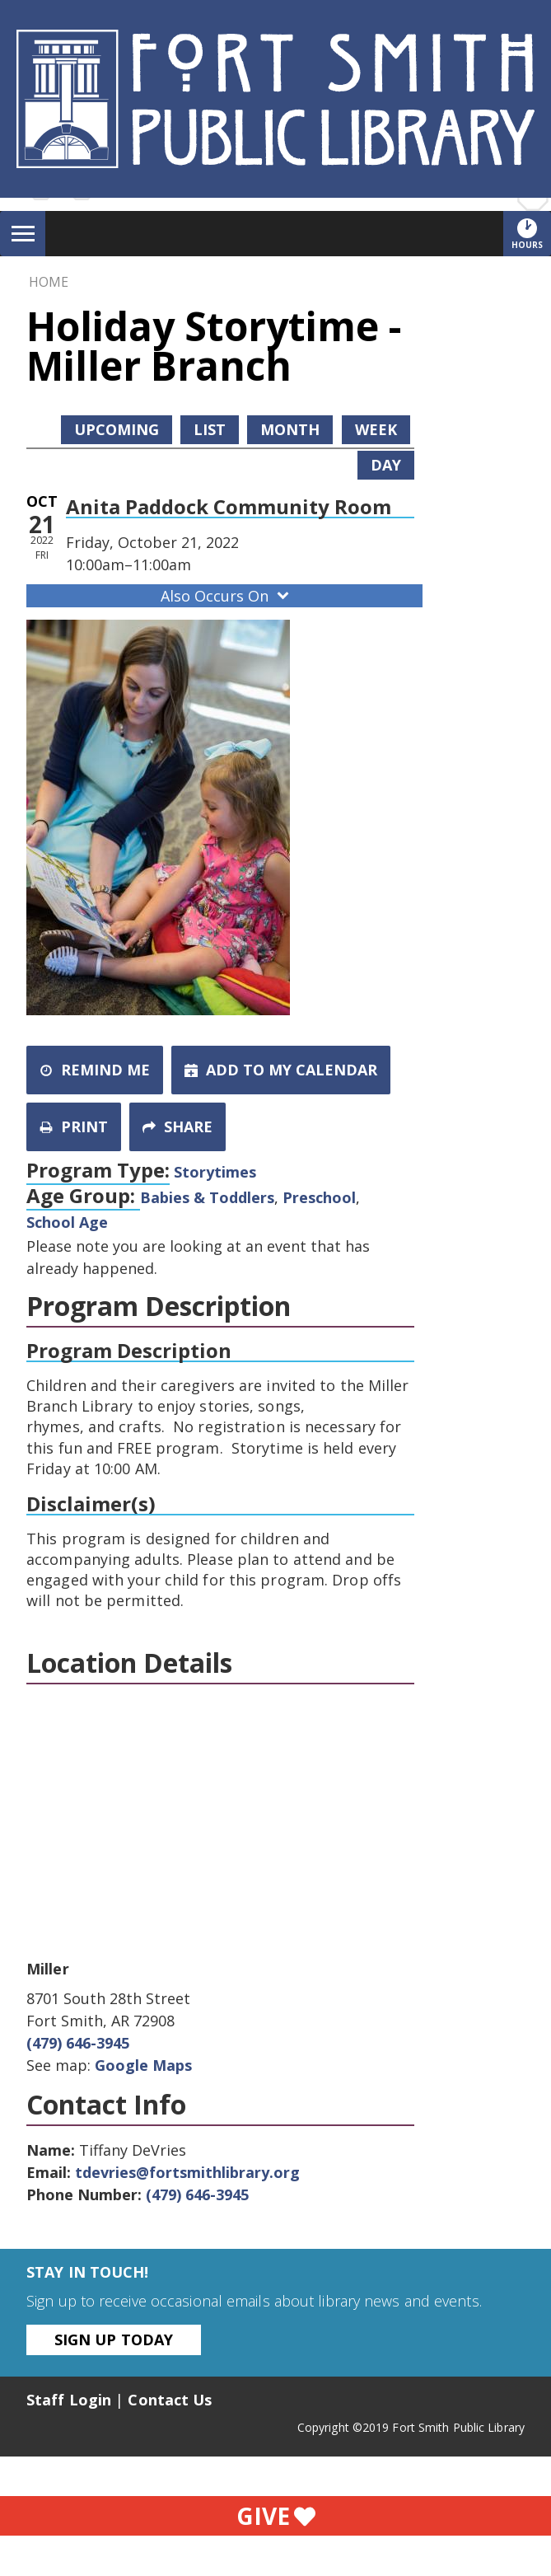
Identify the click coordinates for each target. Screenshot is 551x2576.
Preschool (319, 1197)
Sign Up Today (113, 2339)
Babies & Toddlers (207, 1197)
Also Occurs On (226, 596)
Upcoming (116, 429)
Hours (531, 233)
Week (376, 429)
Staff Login (68, 2400)
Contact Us (170, 2400)
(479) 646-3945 (77, 2043)
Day (386, 465)
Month (290, 429)
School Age (67, 1222)
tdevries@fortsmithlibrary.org (187, 2172)
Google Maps (143, 2065)
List (210, 429)
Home (48, 282)
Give (275, 2515)
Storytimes (215, 1172)
